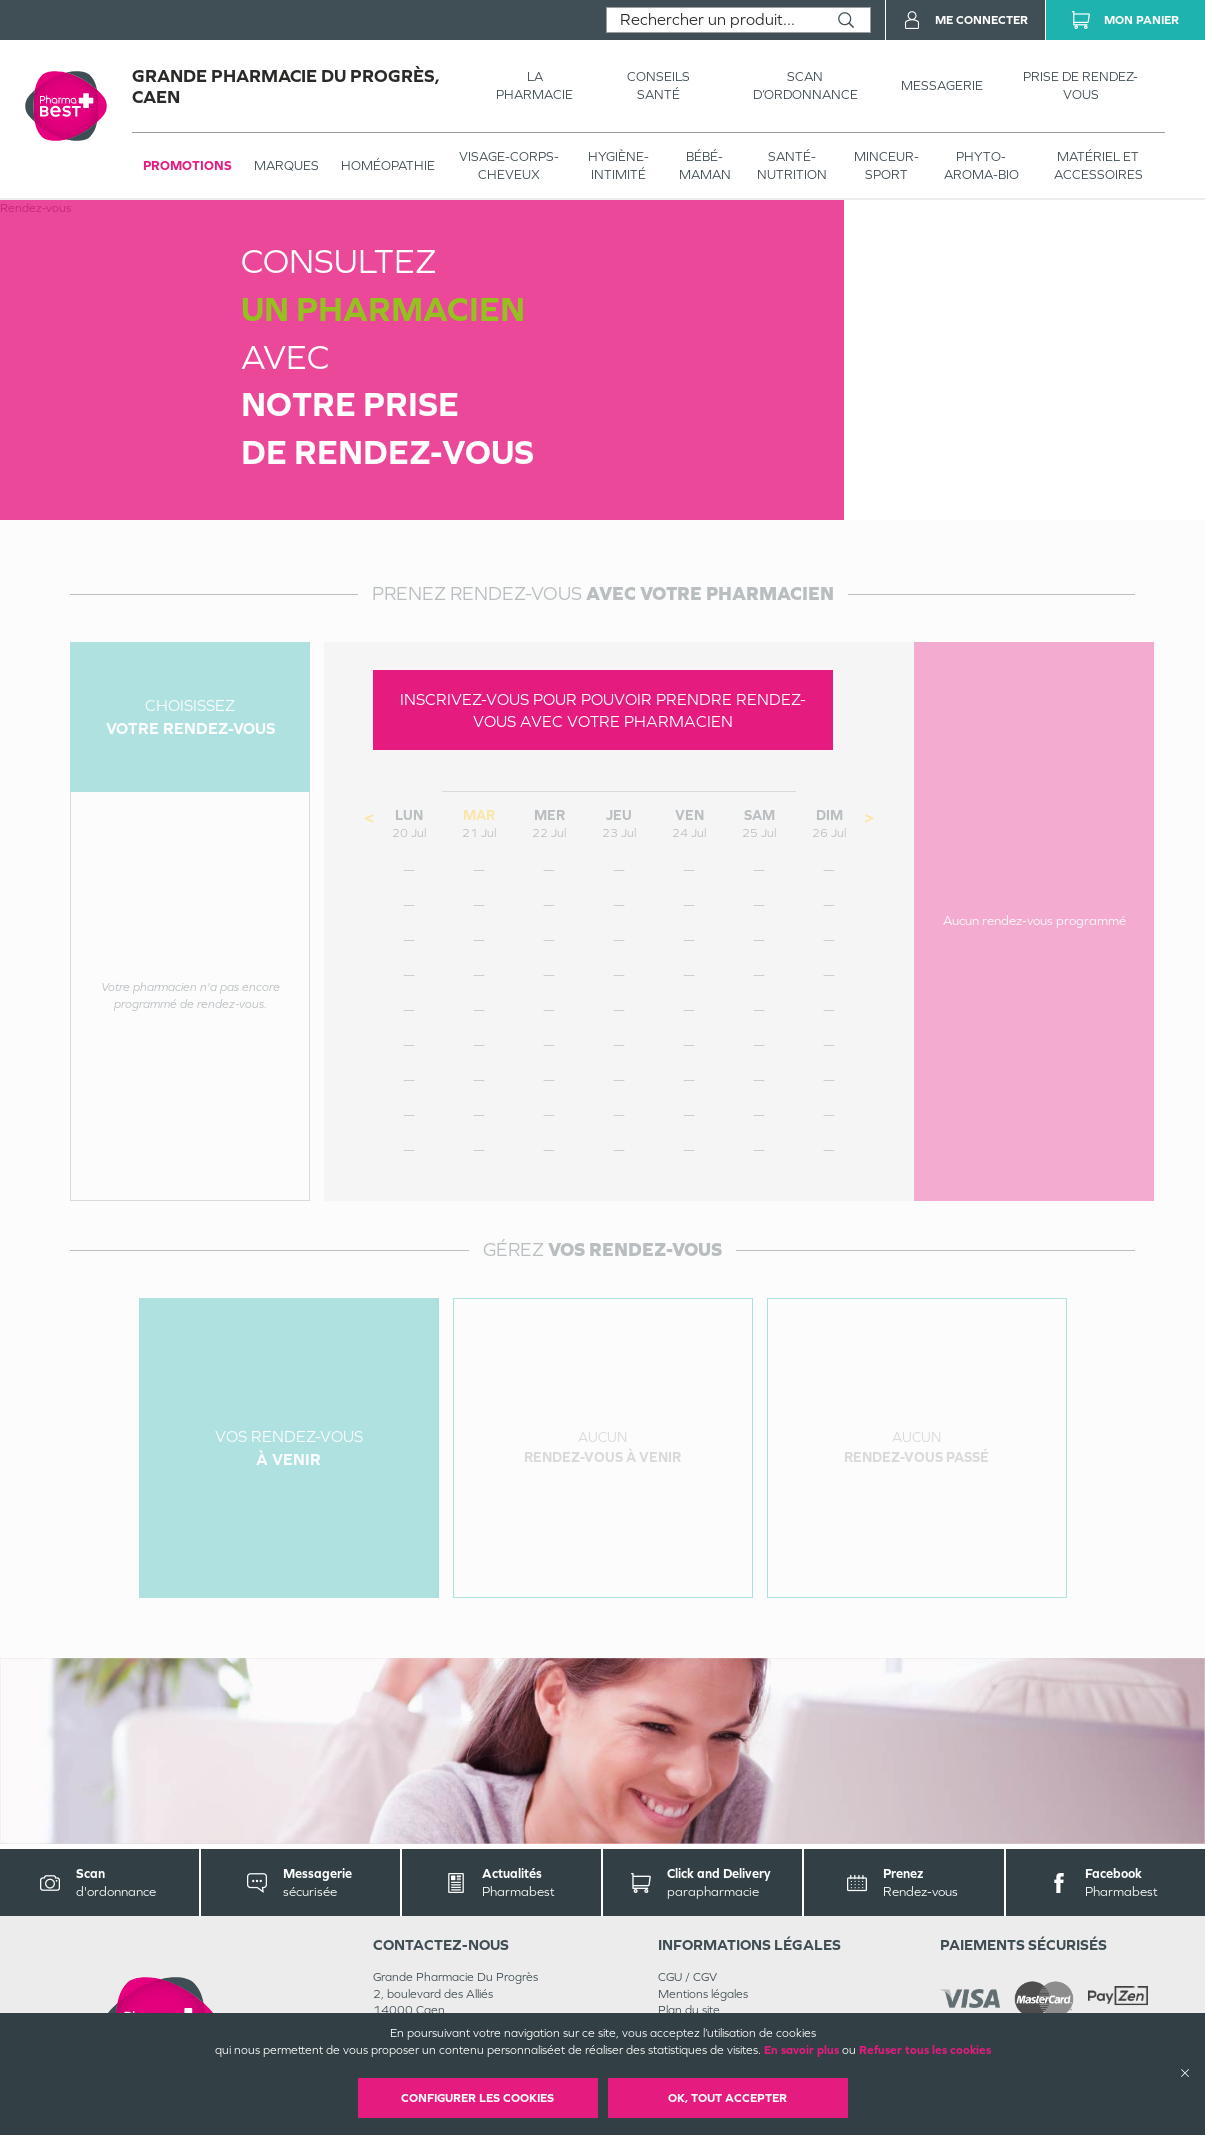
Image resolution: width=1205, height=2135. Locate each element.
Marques (286, 165)
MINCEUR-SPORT (886, 165)
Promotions (187, 165)
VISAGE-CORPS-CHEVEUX (509, 165)
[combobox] (714, 20)
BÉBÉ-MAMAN (705, 165)
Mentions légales (703, 1994)
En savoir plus (801, 2050)
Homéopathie (388, 165)
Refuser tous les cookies (925, 2050)
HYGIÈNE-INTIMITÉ (618, 165)
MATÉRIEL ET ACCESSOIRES (1098, 165)
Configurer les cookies (477, 2098)
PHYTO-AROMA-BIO (981, 165)
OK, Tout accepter (727, 2098)
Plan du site (689, 2010)
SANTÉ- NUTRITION (792, 165)
